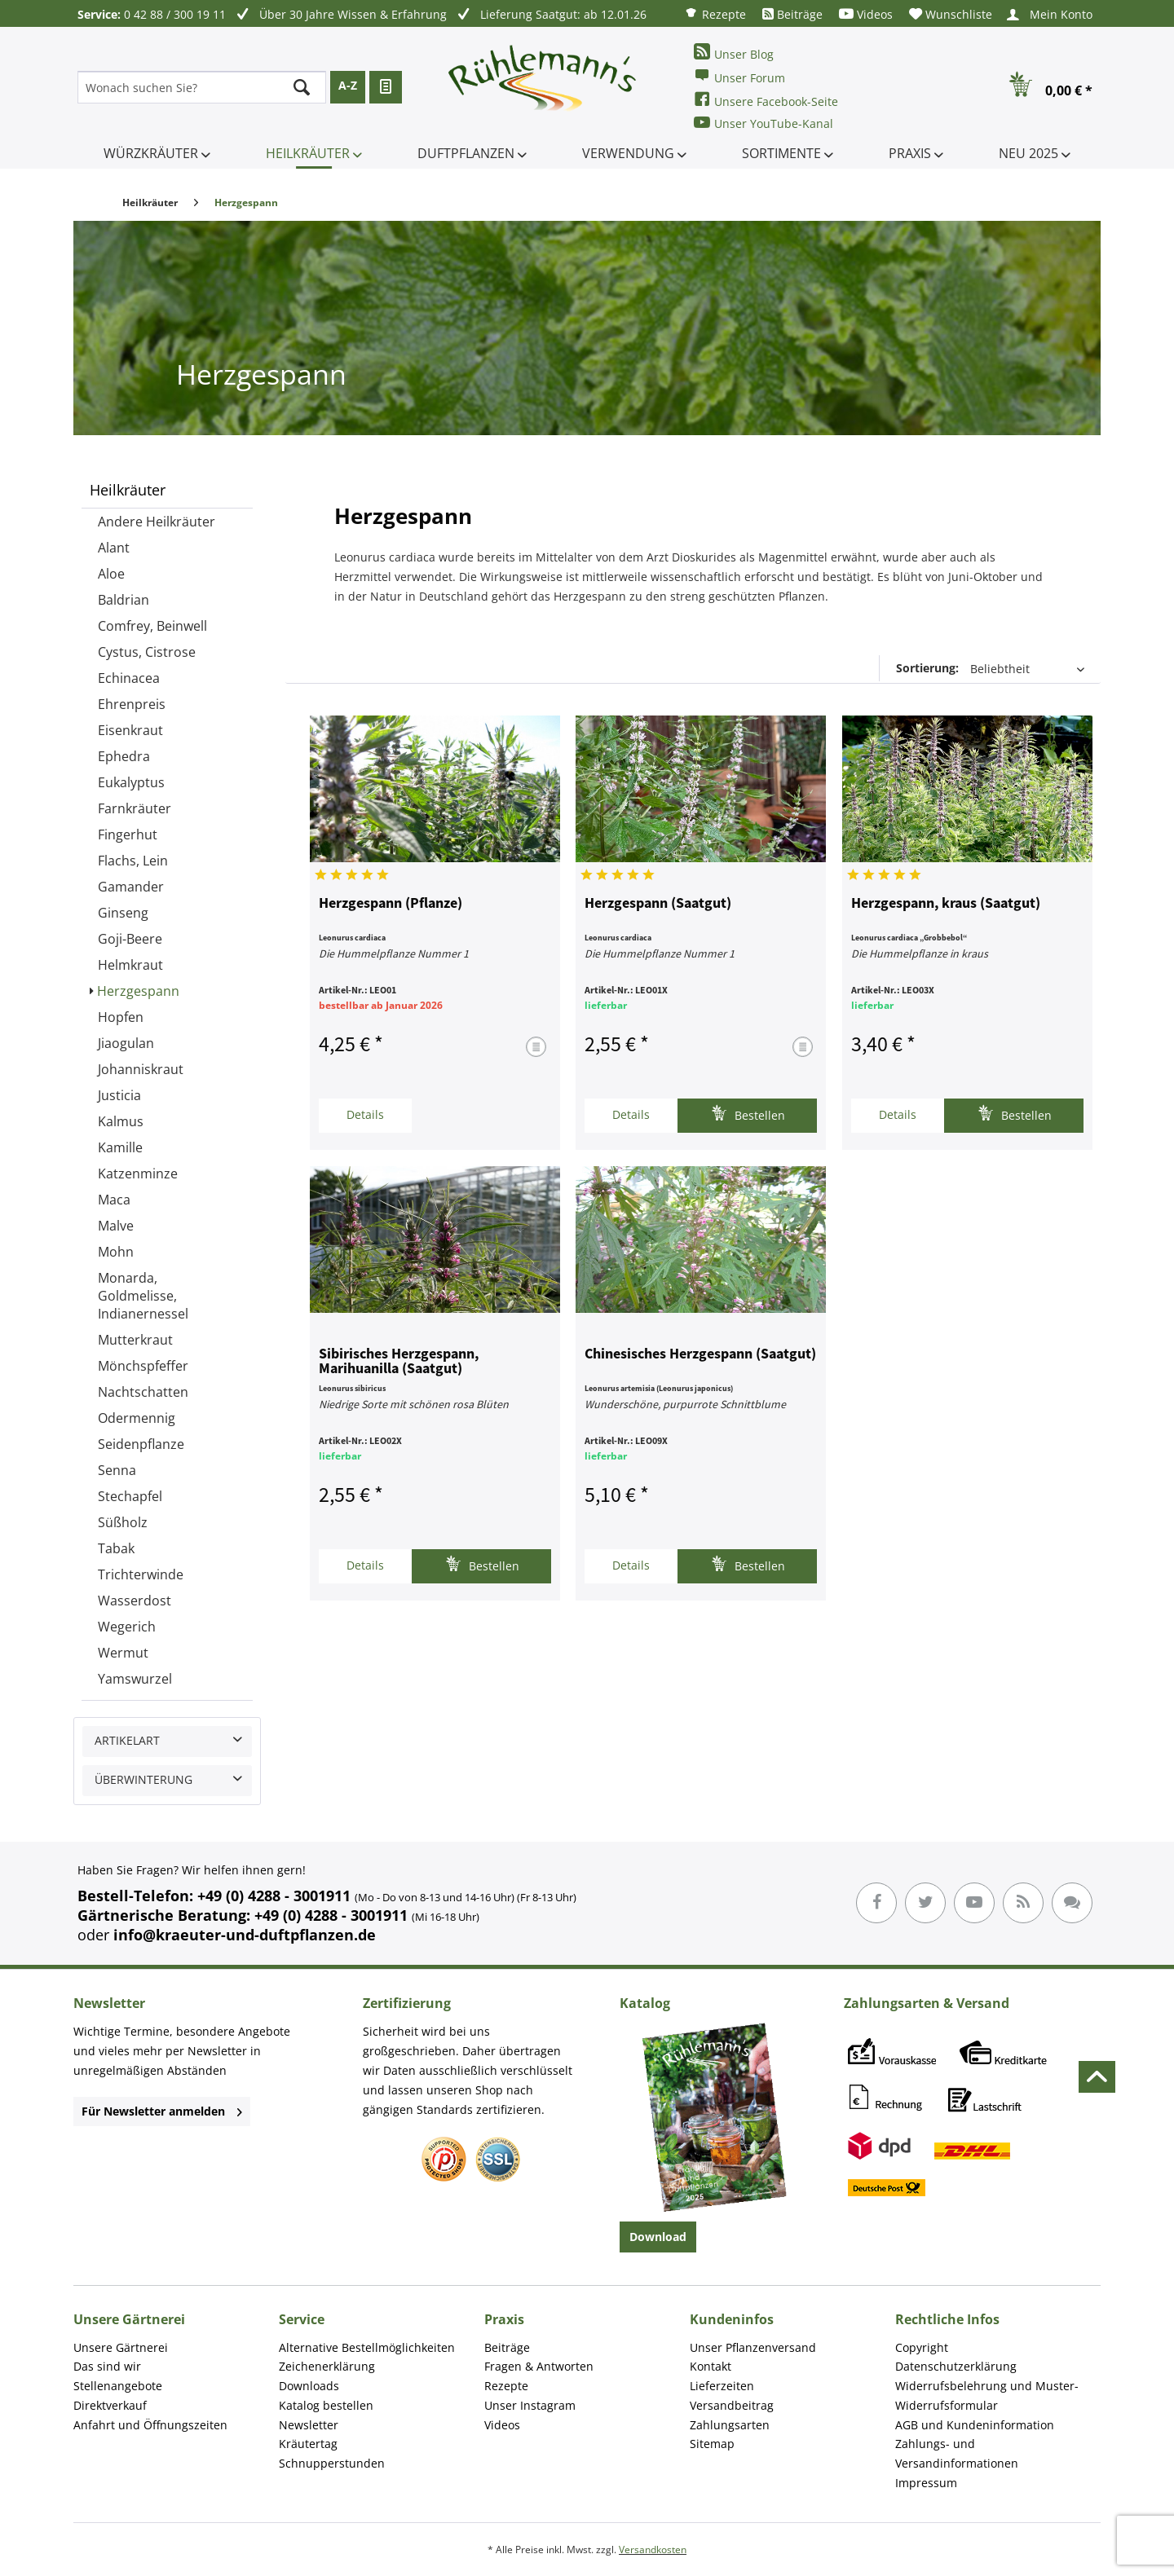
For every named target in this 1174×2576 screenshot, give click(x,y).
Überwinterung (143, 1779)
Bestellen (748, 1113)
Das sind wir (107, 2366)
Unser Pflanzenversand (753, 2347)
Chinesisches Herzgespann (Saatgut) (700, 1354)
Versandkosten (652, 2549)
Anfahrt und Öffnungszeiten (150, 2425)
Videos (866, 14)
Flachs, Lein (133, 861)
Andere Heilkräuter (156, 522)
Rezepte (715, 13)
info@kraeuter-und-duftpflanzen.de (244, 1934)
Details (365, 1114)
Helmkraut (130, 965)
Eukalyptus (131, 782)
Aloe (111, 574)
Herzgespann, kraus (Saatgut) (945, 904)
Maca (114, 1200)
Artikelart (127, 1740)
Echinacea (129, 678)
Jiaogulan (126, 1043)
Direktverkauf (110, 2405)
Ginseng (123, 913)
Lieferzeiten (722, 2385)
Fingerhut (127, 834)
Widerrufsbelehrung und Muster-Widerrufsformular (987, 2395)
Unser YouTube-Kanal (763, 122)
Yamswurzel (135, 1679)
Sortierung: (927, 668)
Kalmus (120, 1121)
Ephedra (124, 756)
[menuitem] (715, 13)
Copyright (921, 2347)
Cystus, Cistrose (147, 652)
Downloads (309, 2385)
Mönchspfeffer (143, 1366)
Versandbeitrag (732, 2405)
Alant (114, 548)
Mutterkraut (135, 1340)
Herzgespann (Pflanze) (390, 904)
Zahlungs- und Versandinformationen (956, 2453)
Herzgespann (138, 991)
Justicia (119, 1095)
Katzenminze (138, 1173)
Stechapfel (130, 1496)
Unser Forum (739, 76)
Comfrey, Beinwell (152, 626)
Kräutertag (308, 2443)
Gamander (131, 887)
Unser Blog (734, 52)
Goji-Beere (130, 939)
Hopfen (120, 1017)
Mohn (116, 1252)
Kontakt (710, 2366)
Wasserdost (134, 1600)
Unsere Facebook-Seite (766, 99)
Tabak (116, 1548)
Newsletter (308, 2425)
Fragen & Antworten (539, 2366)
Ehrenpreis (132, 704)
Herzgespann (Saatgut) (658, 904)
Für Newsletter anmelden (162, 2111)
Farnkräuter (134, 808)
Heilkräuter (128, 490)
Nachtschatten (143, 1392)
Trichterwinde (140, 1574)
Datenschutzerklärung (956, 2366)
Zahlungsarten (730, 2425)
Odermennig (136, 1418)
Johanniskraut (140, 1069)
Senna (117, 1470)
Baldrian (123, 600)
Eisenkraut (130, 730)
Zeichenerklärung (327, 2366)
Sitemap (712, 2443)
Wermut (123, 1653)
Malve (116, 1226)
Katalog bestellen (326, 2405)
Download (657, 2236)
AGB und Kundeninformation (974, 2425)
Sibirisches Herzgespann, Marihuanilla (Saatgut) (399, 1361)
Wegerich (127, 1627)
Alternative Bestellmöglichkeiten (367, 2347)
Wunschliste (950, 14)
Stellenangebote (117, 2385)
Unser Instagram (530, 2405)
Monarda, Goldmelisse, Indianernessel (143, 1296)
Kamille (120, 1147)
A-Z (347, 85)
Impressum (926, 2482)
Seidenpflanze (141, 1444)
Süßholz (123, 1522)
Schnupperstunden (332, 2463)
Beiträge (792, 14)
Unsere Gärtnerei (120, 2347)
